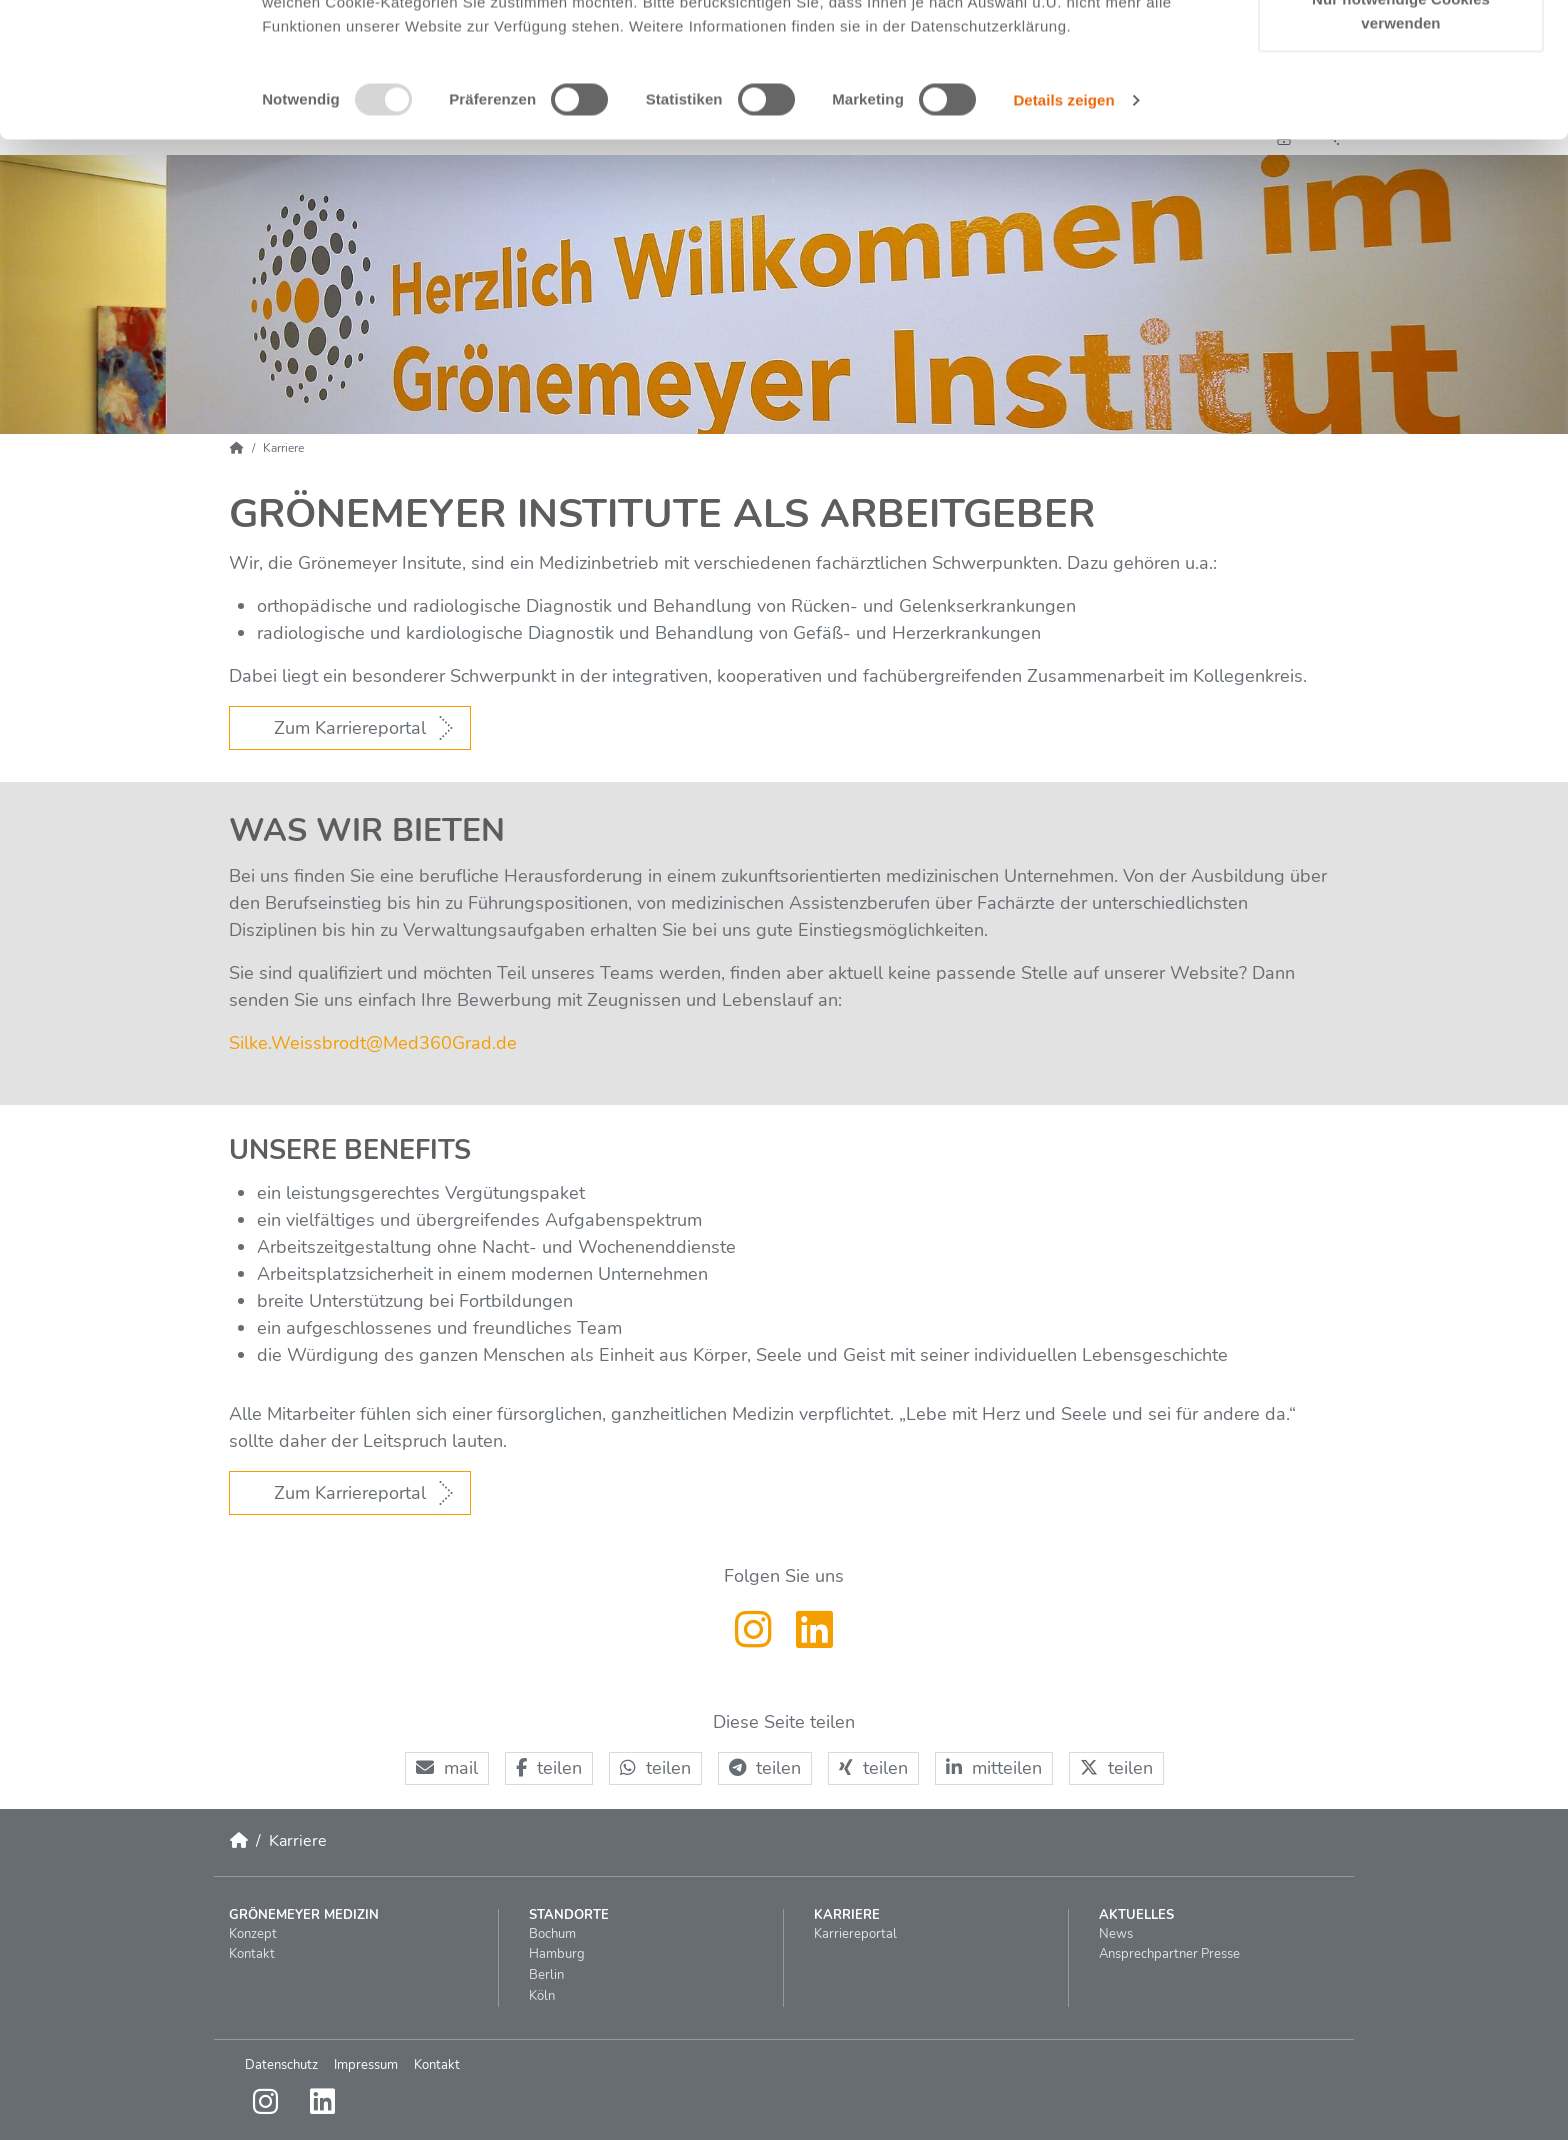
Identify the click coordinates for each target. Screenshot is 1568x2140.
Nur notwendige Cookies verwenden (1401, 130)
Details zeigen (1063, 218)
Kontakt (437, 2065)
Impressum (366, 2065)
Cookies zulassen (1400, 52)
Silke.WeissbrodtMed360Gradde (373, 1043)
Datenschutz (281, 2065)
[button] (447, 1768)
